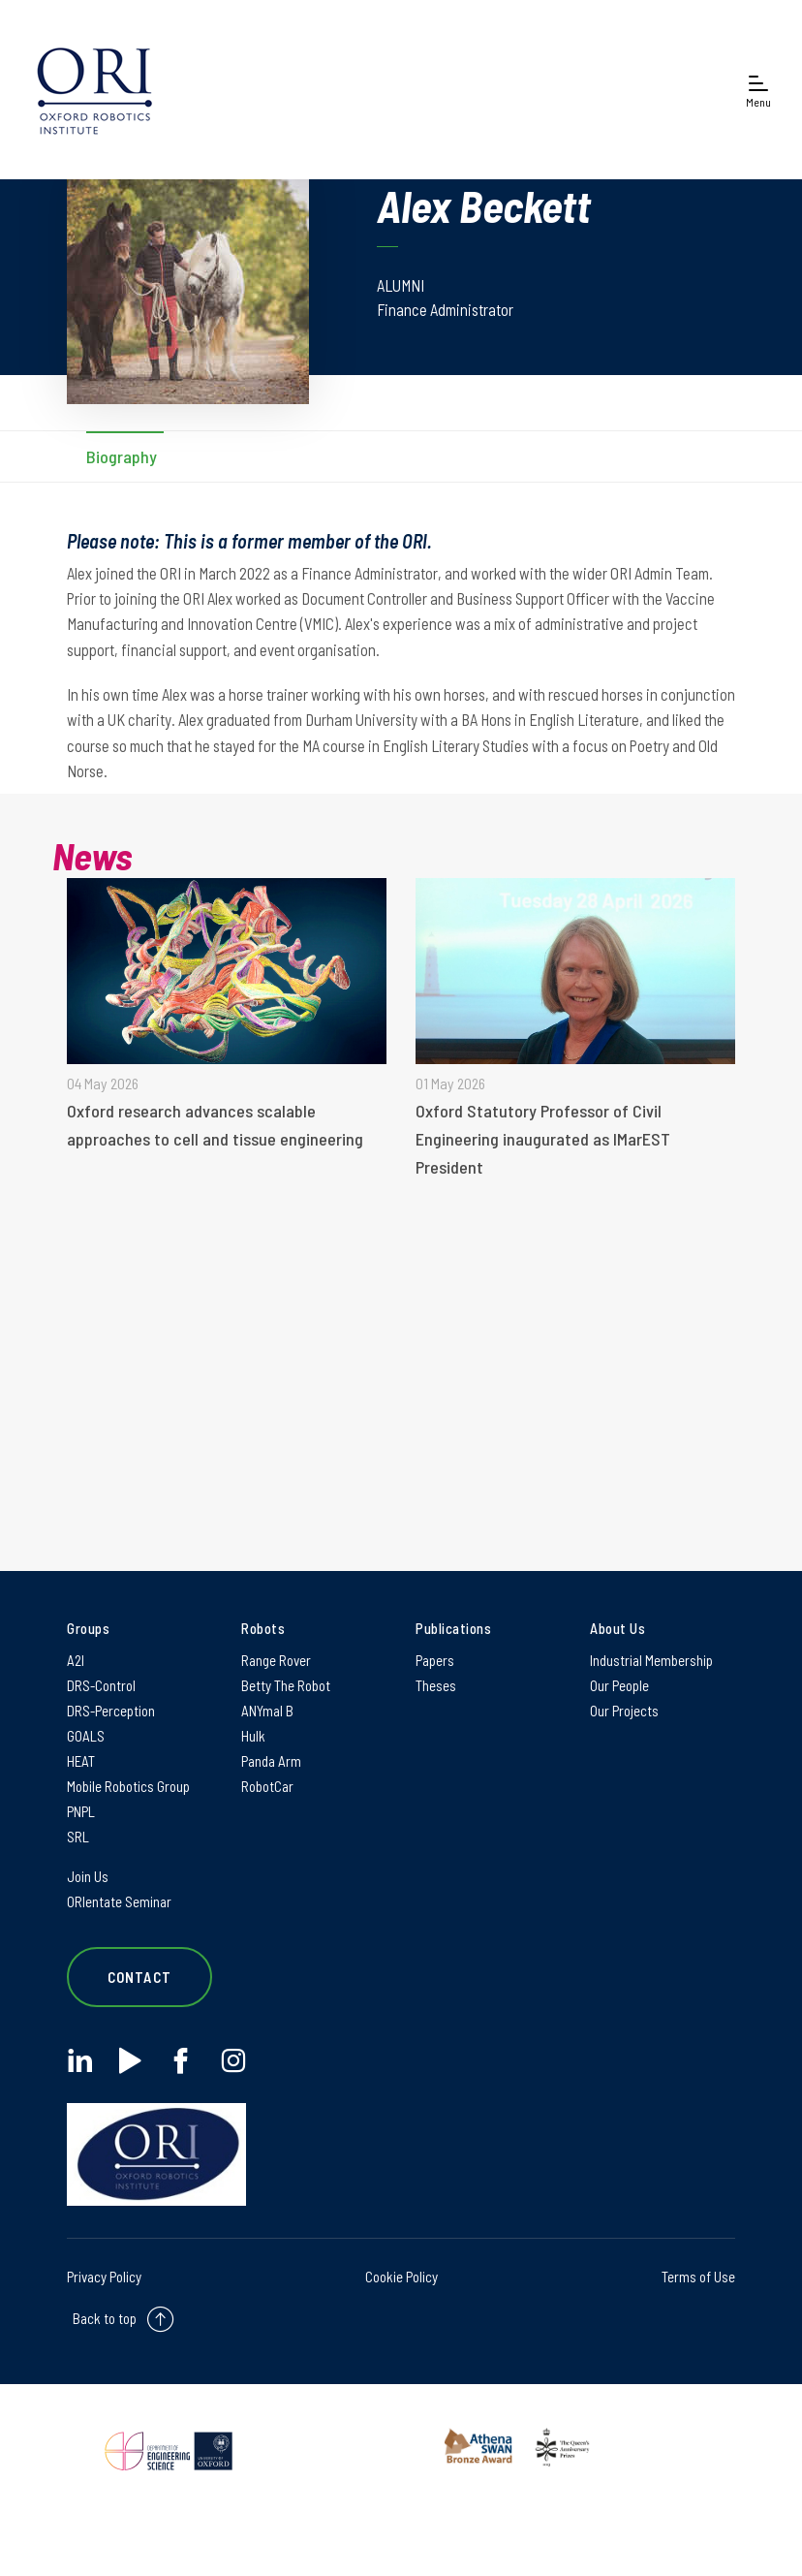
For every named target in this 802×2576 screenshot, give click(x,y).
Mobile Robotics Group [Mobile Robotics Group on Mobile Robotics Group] (128, 1786)
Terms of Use (698, 2276)
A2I (75, 1660)
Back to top (105, 2318)
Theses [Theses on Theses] (436, 1685)
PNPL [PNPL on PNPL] (81, 1811)
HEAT (81, 1761)
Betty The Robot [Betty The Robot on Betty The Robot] (285, 1685)
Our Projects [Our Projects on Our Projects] (624, 1710)
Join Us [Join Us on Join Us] (87, 1876)
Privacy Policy (104, 2276)
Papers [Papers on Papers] (435, 1660)
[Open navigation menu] (758, 89)
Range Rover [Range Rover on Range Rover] (276, 1660)
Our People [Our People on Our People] (619, 1685)
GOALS (86, 1735)
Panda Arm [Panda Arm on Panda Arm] (271, 1761)
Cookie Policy (401, 2276)
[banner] (94, 89)
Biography (121, 456)
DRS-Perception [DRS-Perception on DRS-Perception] (111, 1710)
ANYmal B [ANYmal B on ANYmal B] (267, 1710)
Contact (139, 1977)
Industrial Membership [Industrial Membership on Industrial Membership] (651, 1660)
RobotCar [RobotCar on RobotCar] (267, 1786)
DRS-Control (101, 1685)
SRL (78, 1836)
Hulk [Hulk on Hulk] (253, 1735)
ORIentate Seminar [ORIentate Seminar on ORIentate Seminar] (119, 1901)
